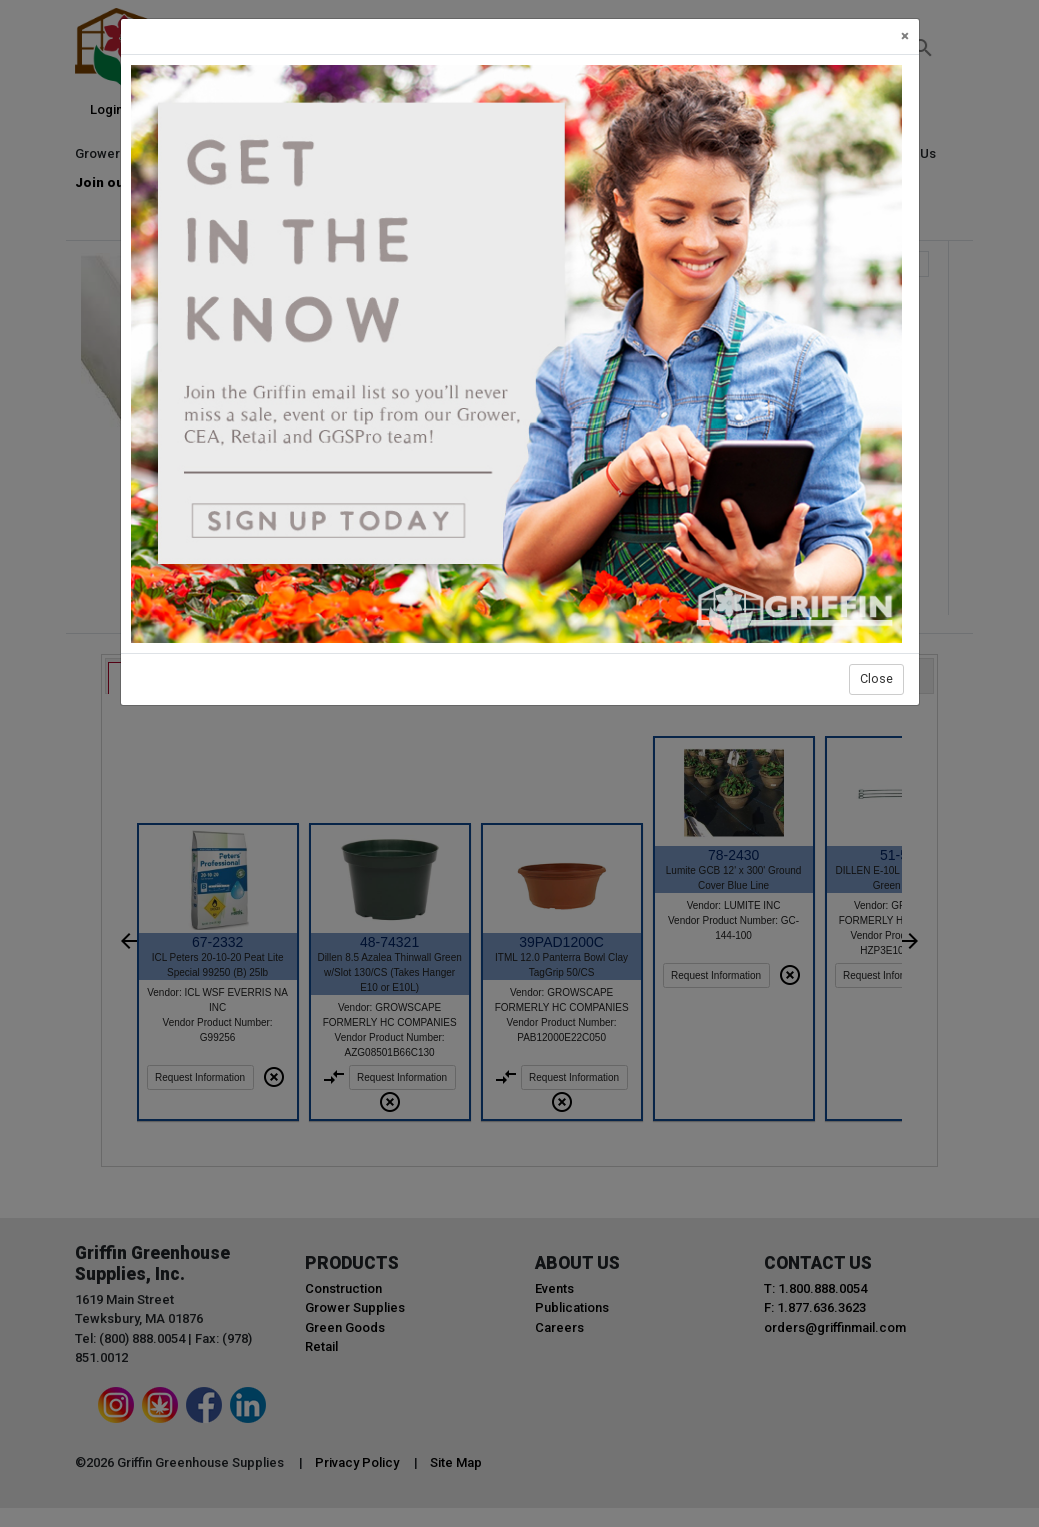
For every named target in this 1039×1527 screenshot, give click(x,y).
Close (876, 678)
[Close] (905, 36)
